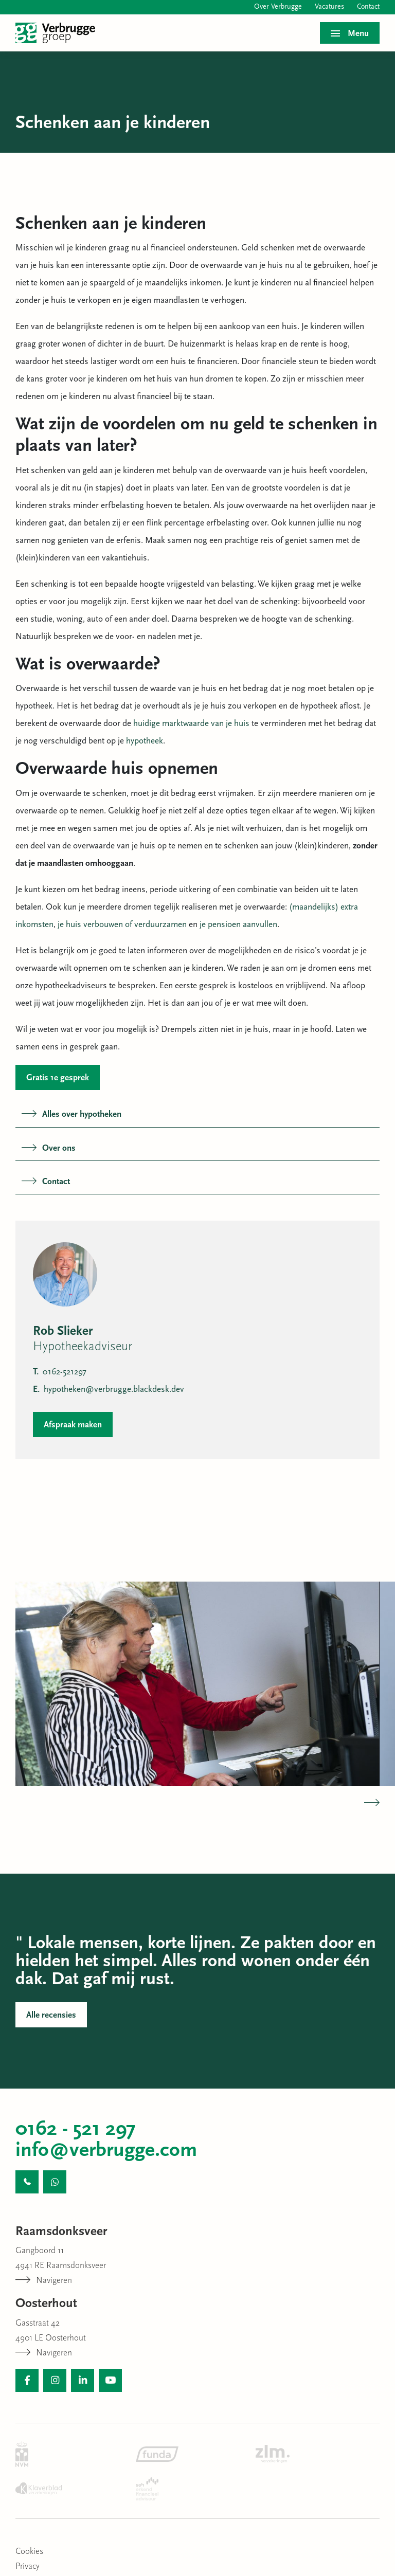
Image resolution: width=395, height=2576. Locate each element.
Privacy (27, 2566)
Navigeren (43, 2280)
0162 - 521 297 (75, 2129)
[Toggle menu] (350, 33)
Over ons (49, 1148)
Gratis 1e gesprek (57, 1078)
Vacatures (329, 7)
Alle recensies (51, 2015)
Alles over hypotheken (71, 1114)
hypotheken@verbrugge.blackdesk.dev (108, 1389)
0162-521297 (59, 1372)
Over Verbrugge (278, 7)
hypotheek (144, 741)
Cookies (29, 2551)
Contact (368, 7)
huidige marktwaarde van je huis (191, 723)
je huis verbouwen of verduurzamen (122, 924)
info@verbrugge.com (106, 2150)
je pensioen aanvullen (238, 924)
